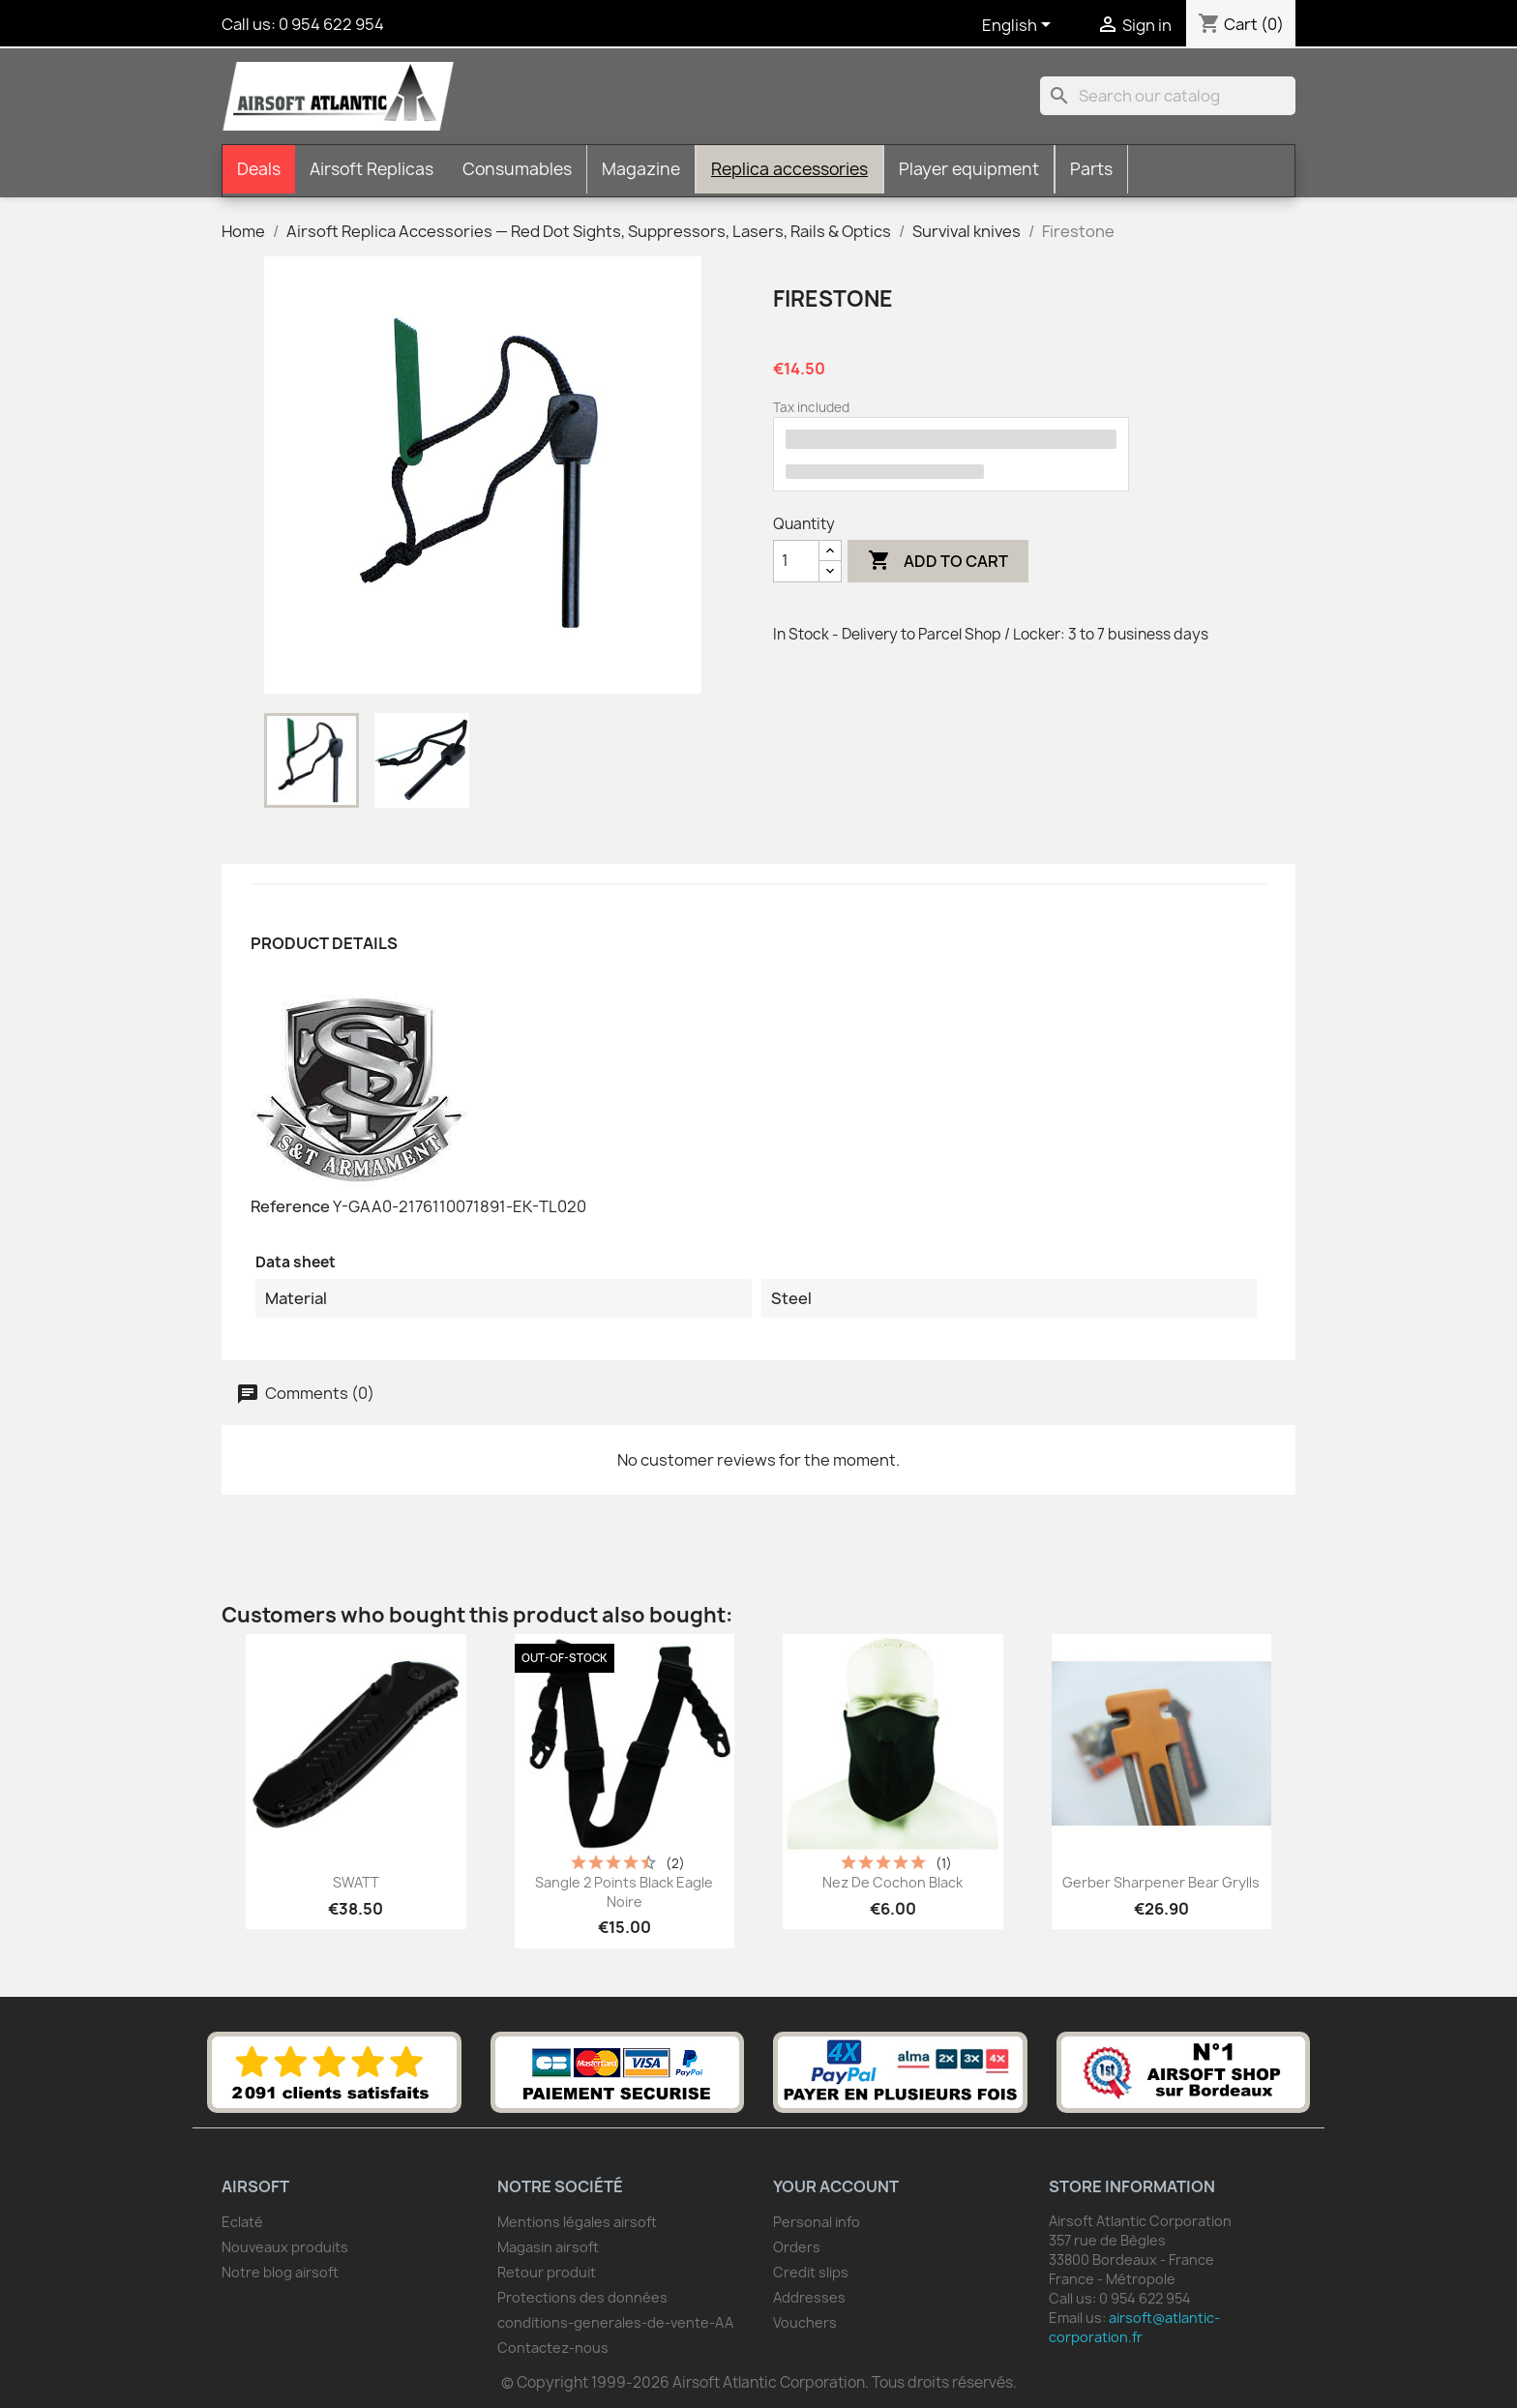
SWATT (356, 1882)
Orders (796, 2247)
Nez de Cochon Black (892, 1882)
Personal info (816, 2222)
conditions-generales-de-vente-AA (615, 2322)
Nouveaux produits (285, 2247)
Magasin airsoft (548, 2247)
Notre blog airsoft (280, 2272)
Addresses (809, 2297)
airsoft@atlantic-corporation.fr (1134, 2327)
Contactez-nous (553, 2347)
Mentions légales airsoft (577, 2222)
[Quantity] (796, 561)
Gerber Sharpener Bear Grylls (1161, 1882)
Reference (290, 1206)
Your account (836, 2186)
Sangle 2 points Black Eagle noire (624, 1892)
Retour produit (546, 2272)
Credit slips (810, 2272)
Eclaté (242, 2222)
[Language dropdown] (1019, 26)
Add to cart (938, 561)
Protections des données (582, 2297)
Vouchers (805, 2322)
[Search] (1167, 95)
